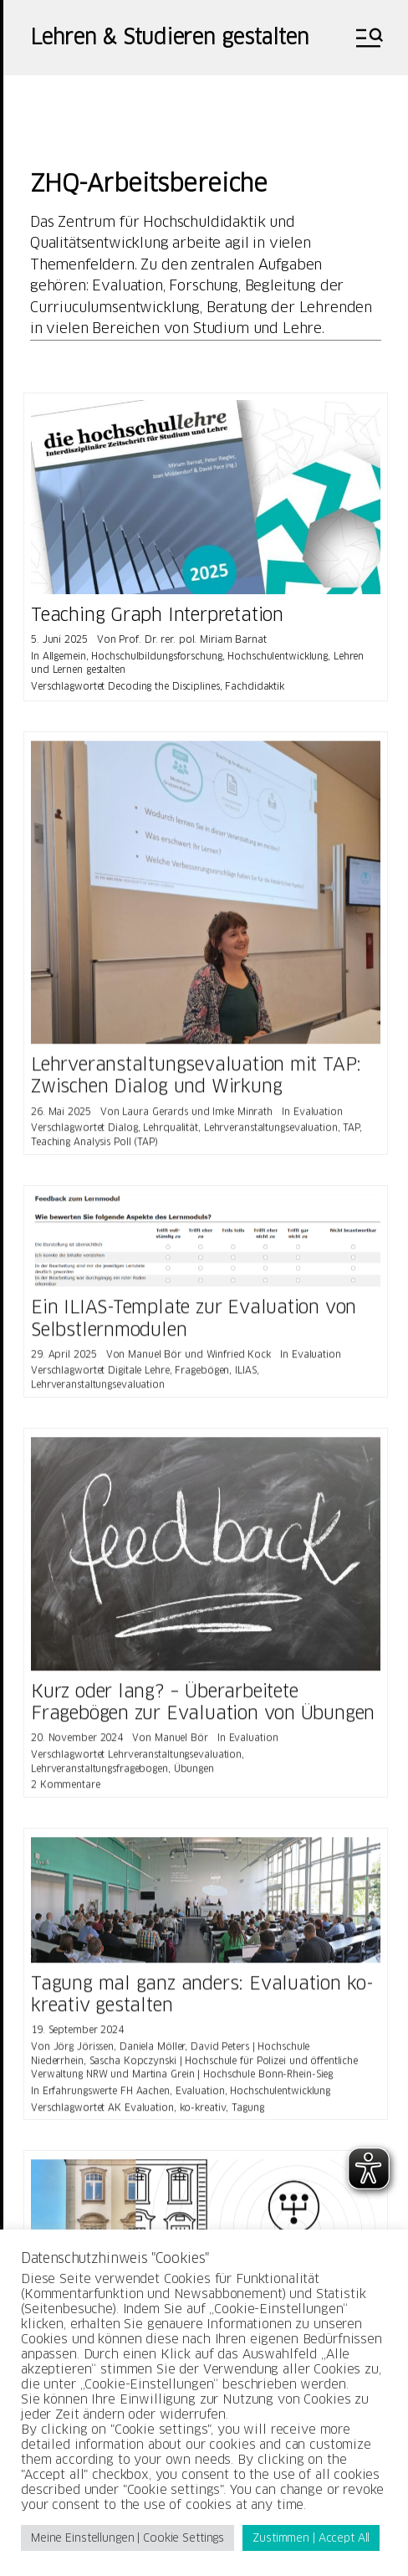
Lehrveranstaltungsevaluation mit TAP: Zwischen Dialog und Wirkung (196, 1081)
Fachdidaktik (254, 686)
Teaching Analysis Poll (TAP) (94, 1147)
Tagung (247, 2113)
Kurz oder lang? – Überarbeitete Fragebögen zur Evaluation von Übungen (203, 1708)
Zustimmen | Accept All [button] (311, 2538)
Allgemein (64, 656)
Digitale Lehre (138, 1377)
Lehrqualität (170, 1133)
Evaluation (318, 1117)
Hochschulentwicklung (277, 656)
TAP (351, 1133)
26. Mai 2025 (61, 1117)
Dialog (122, 1133)
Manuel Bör (181, 1743)
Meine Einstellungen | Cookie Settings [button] (127, 2538)
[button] (368, 38)
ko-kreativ (203, 2113)
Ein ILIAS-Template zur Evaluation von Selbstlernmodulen (193, 1323)
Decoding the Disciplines (163, 686)
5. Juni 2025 (59, 639)
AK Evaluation (141, 2113)
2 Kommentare (65, 1790)
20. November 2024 (77, 1743)
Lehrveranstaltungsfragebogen (99, 1774)
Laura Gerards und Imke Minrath (197, 1117)
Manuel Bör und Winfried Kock (199, 1360)
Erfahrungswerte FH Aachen (106, 2096)
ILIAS (245, 1377)
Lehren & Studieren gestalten (169, 38)
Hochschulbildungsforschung (156, 656)
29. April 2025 (63, 1360)
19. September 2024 (77, 2035)
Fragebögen (202, 1377)
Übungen (194, 1774)
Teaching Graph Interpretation (157, 614)
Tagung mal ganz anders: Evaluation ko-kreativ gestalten (202, 2000)
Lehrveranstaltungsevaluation (271, 1133)
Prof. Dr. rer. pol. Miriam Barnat (192, 639)
